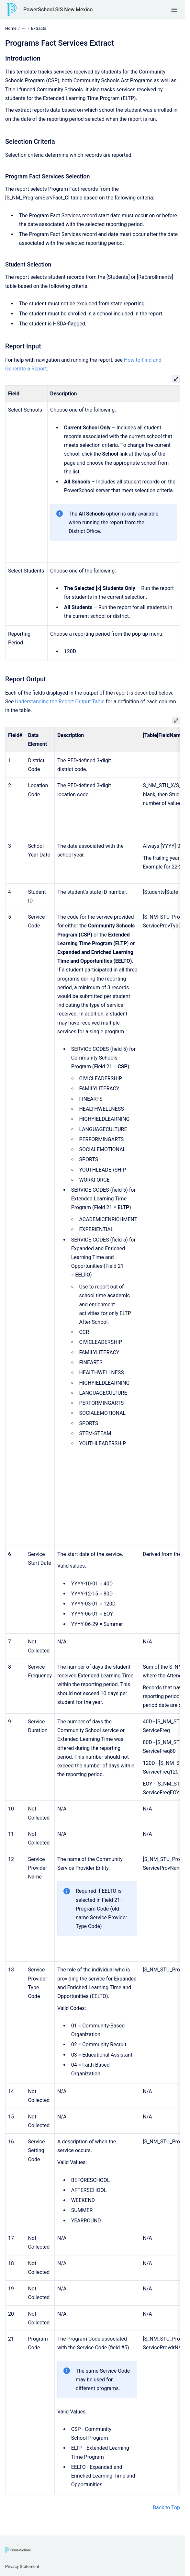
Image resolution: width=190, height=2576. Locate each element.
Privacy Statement (22, 2566)
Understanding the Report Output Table (59, 701)
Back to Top (166, 2507)
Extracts (38, 28)
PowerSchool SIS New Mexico (58, 9)
